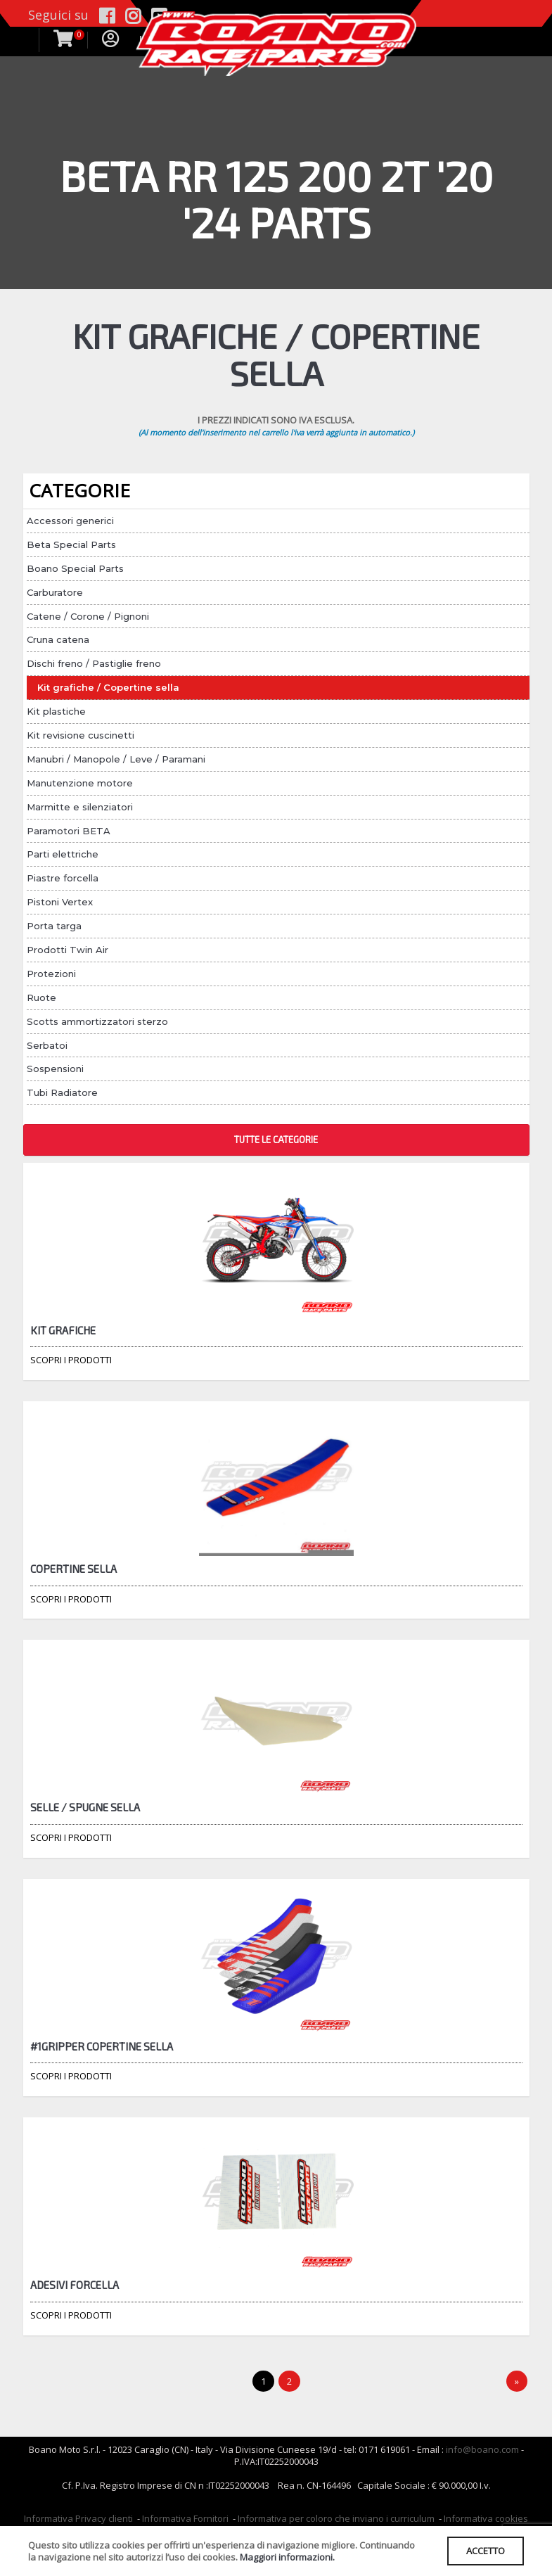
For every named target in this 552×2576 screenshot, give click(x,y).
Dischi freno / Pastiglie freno (94, 663)
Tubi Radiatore (62, 1092)
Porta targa (54, 925)
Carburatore (55, 592)
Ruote (41, 997)
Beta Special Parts (71, 544)
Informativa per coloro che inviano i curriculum (336, 2518)
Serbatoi (47, 1045)
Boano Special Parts (75, 568)
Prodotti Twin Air (67, 949)
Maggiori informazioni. (287, 2557)
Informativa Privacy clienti (78, 2518)
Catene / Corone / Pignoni (88, 616)
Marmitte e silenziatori (80, 806)
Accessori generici (70, 520)
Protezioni (51, 973)
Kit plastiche (56, 711)
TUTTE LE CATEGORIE (276, 1139)
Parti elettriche (62, 854)
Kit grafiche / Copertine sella (108, 687)
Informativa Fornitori (185, 2518)
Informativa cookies (486, 2518)
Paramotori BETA (68, 830)
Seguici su (58, 14)
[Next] (516, 2381)
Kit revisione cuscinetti (80, 735)
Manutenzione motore (80, 783)
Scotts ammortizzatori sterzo (97, 1021)
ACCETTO (485, 2550)
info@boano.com (482, 2449)
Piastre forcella (62, 878)
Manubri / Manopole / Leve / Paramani (116, 759)
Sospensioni (55, 1068)
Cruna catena (58, 639)
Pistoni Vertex (60, 901)
